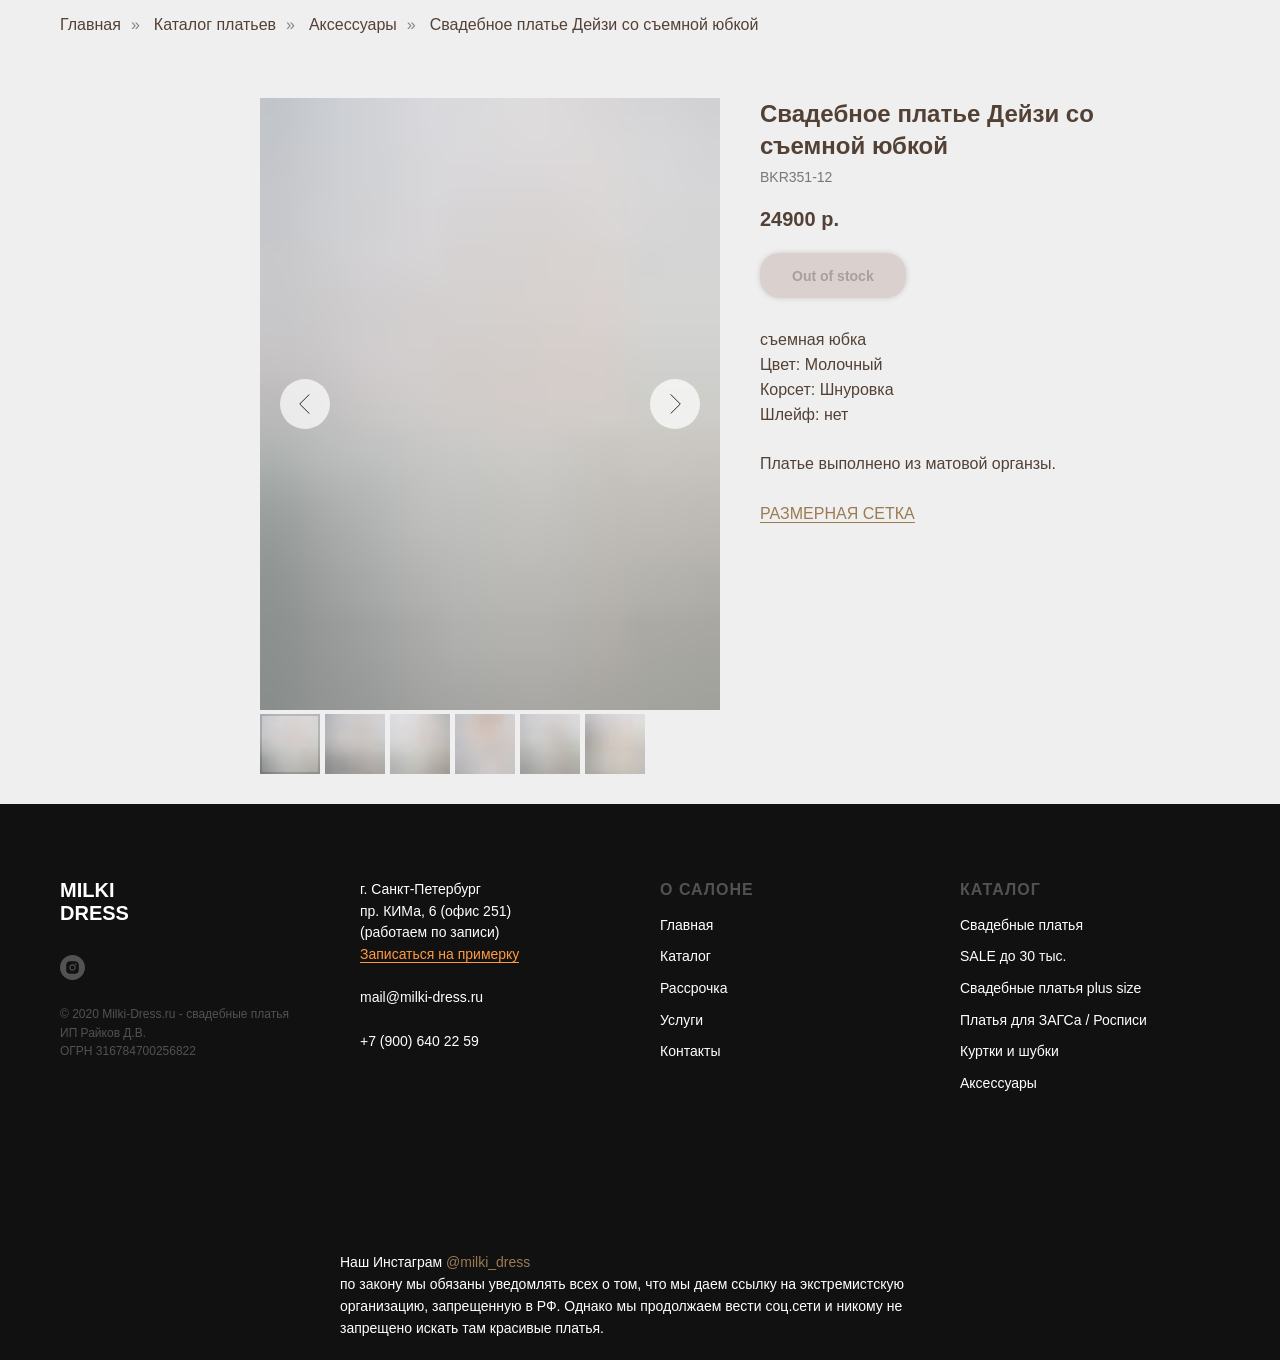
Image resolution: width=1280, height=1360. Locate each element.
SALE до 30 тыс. (1013, 956)
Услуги (681, 1020)
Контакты (690, 1051)
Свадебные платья (1021, 925)
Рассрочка (693, 988)
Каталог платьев (215, 24)
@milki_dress (488, 1262)
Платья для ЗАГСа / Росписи (1053, 1020)
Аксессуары (353, 24)
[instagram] (72, 967)
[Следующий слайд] (675, 404)
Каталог (685, 956)
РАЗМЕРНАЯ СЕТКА (837, 513)
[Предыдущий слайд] (305, 404)
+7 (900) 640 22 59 (419, 1041)
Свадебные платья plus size (1050, 988)
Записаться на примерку (439, 954)
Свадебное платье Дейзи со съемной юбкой (594, 24)
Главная (90, 24)
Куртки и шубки (1009, 1051)
